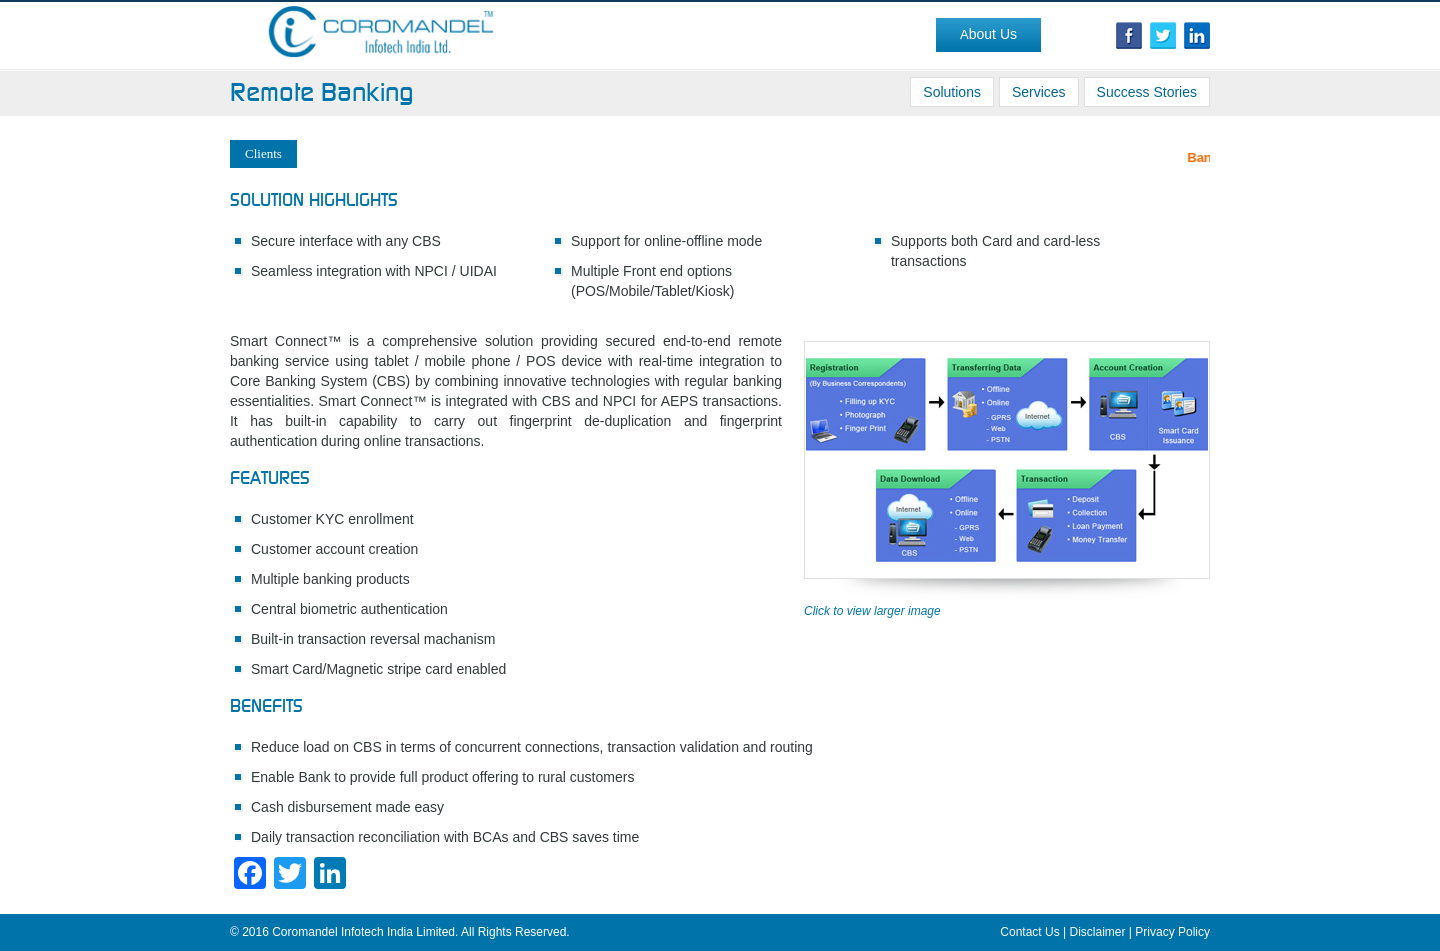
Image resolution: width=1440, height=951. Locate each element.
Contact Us (1029, 932)
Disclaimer (1098, 932)
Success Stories (1147, 92)
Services (1039, 92)
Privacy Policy (1172, 932)
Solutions (952, 92)
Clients (263, 153)
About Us (988, 34)
